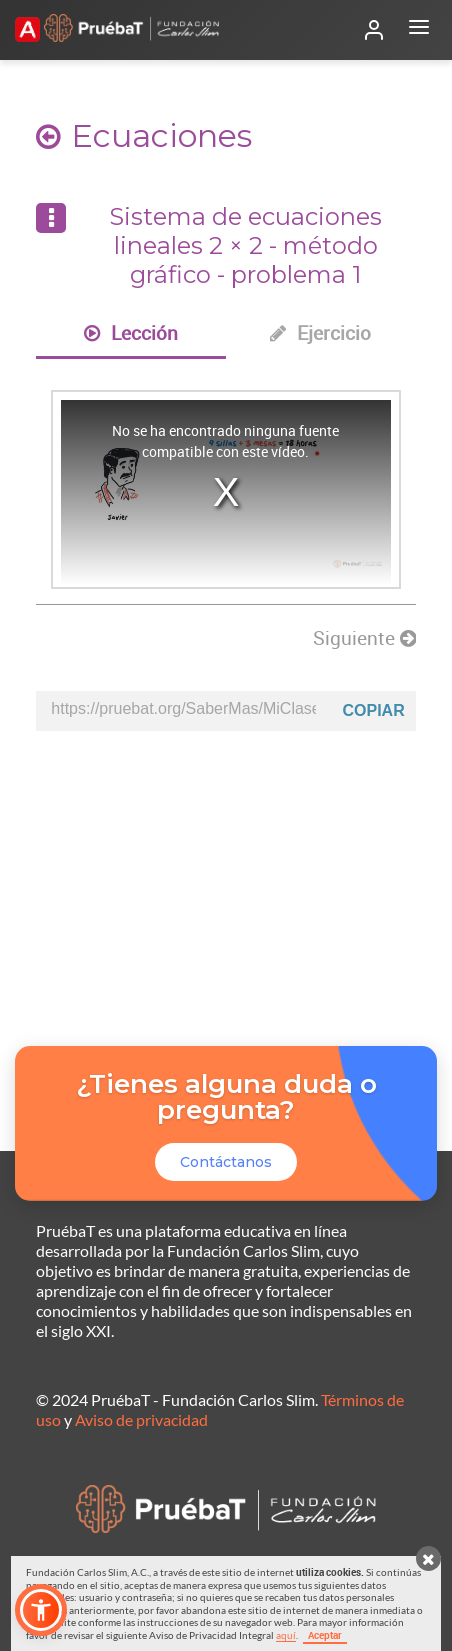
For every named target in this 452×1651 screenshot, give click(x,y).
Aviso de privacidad (141, 1419)
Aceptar (325, 1635)
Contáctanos (226, 1162)
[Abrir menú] (419, 30)
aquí (286, 1635)
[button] (41, 1610)
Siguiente (364, 638)
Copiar (373, 710)
